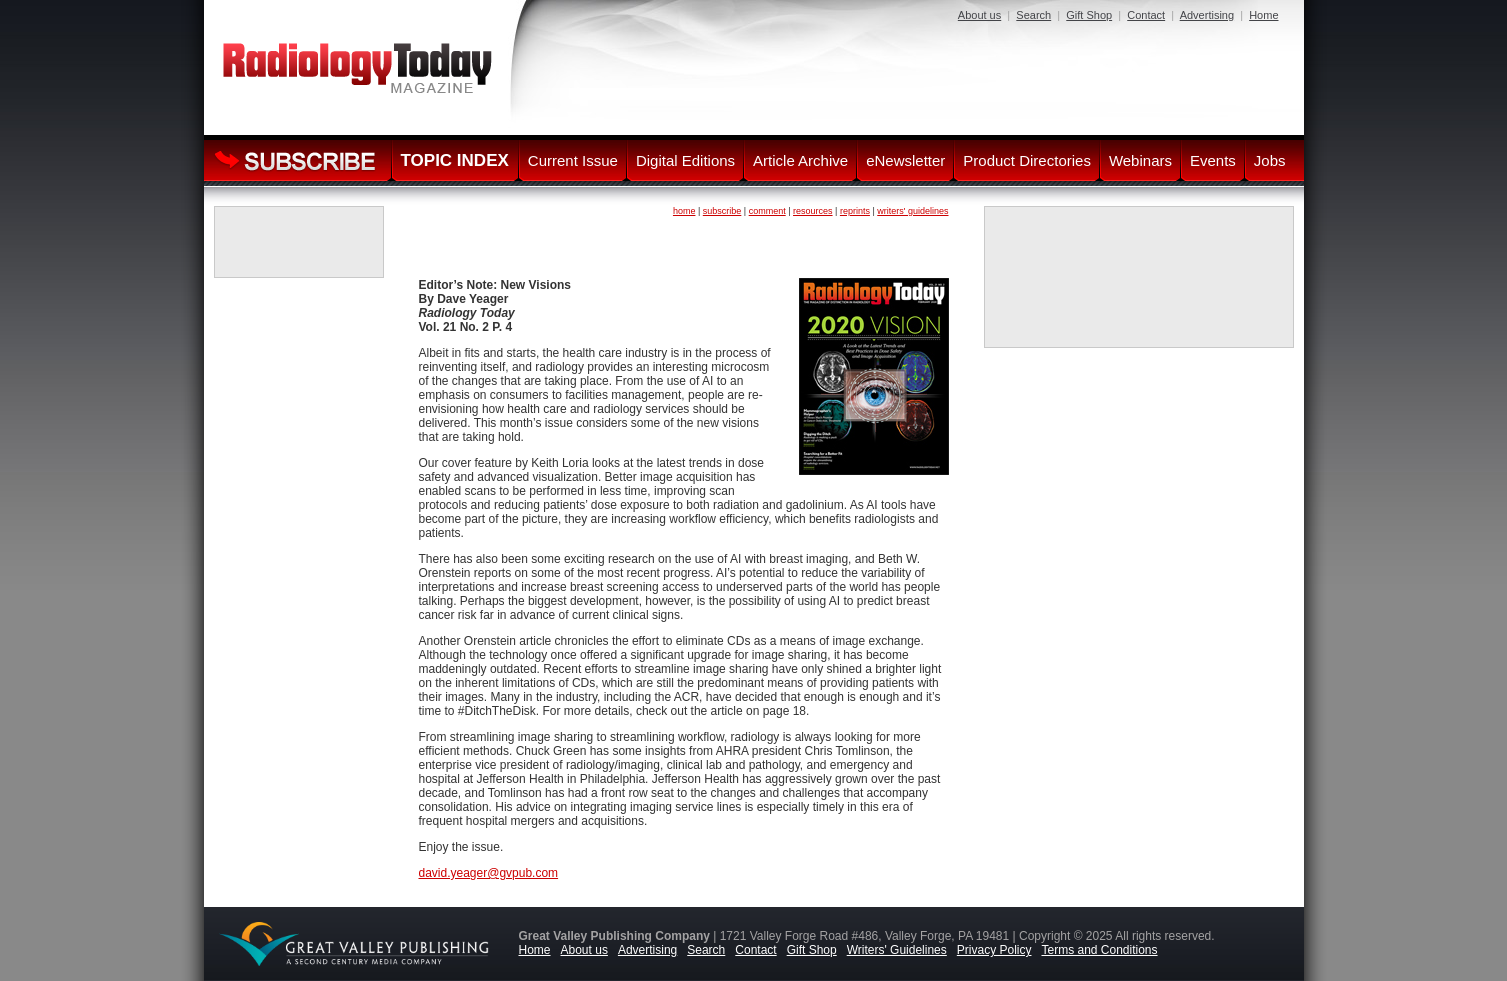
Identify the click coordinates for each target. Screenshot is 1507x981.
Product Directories (1027, 160)
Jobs (1270, 160)
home (684, 211)
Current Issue (573, 160)
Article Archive (800, 160)
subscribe (722, 211)
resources (813, 211)
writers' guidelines (912, 211)
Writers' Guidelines (897, 950)
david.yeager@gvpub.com (489, 873)
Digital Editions (685, 160)
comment (767, 211)
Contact (1146, 15)
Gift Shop (1089, 15)
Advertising (1207, 15)
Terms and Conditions (1099, 950)
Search (1033, 15)
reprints (855, 211)
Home (1263, 15)
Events (1213, 160)
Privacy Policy (994, 950)
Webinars (1140, 160)
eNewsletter (905, 160)
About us (979, 15)
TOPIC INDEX (455, 160)
